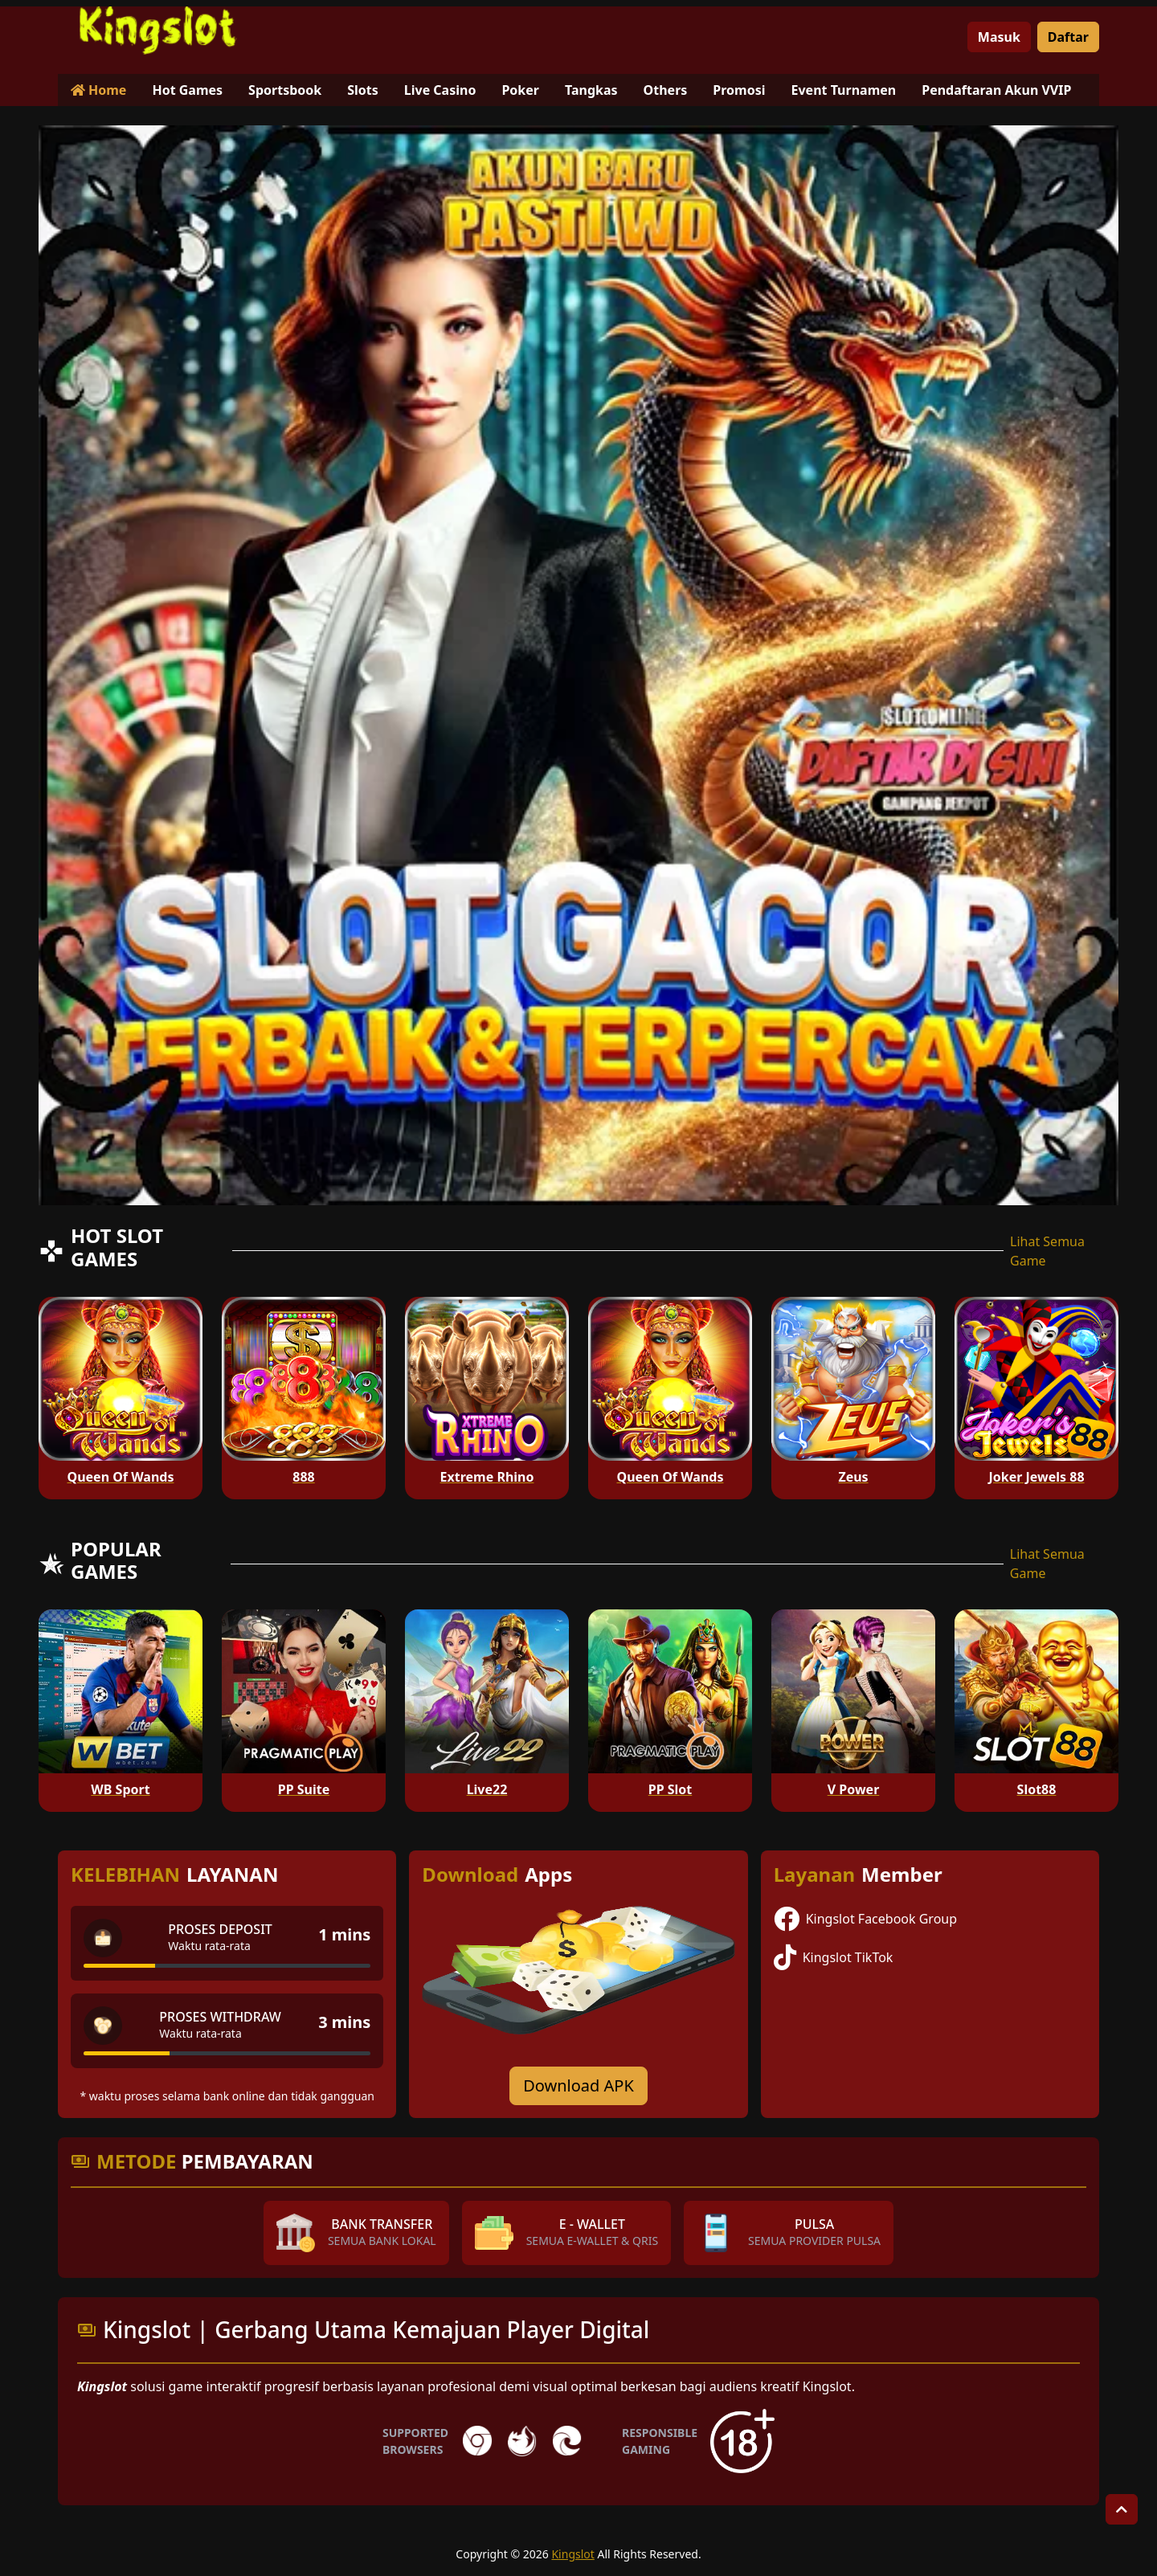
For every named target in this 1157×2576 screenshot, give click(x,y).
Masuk (999, 37)
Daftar (1068, 37)
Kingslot (572, 2554)
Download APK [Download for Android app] (578, 2085)
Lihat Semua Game (1047, 1251)
